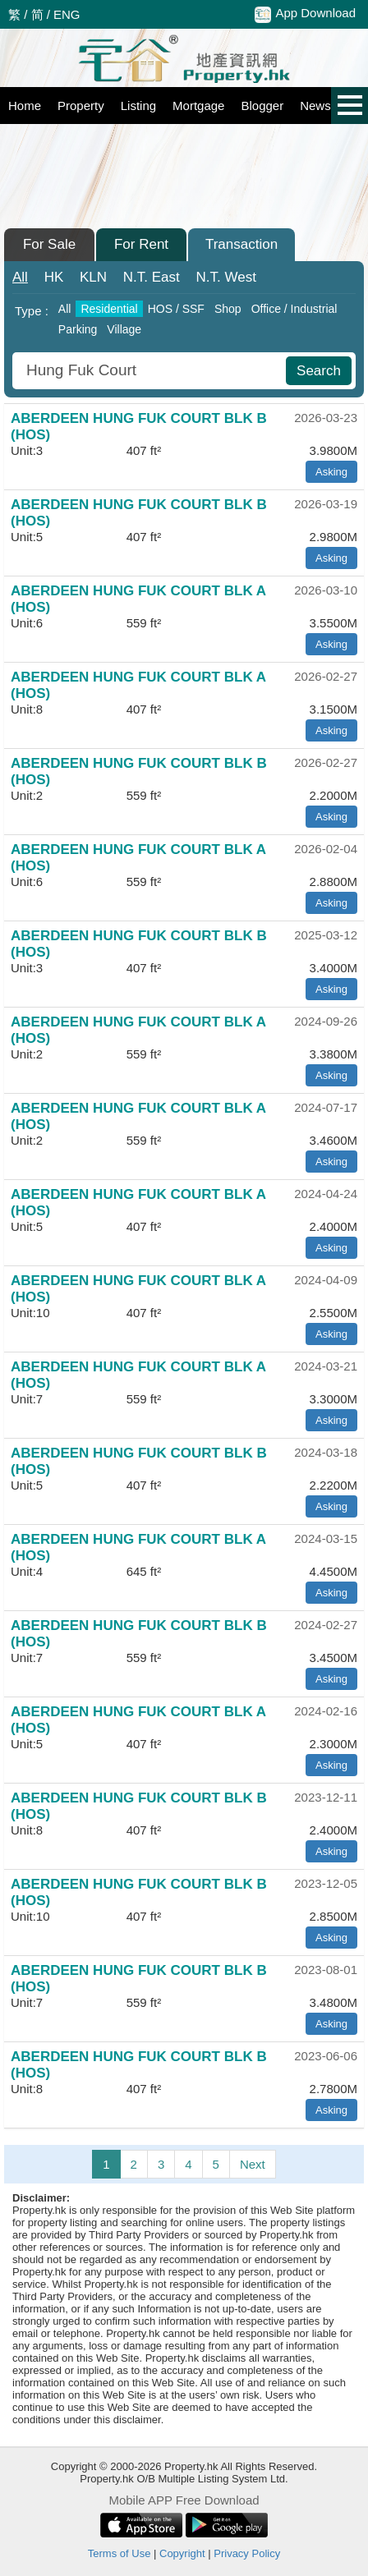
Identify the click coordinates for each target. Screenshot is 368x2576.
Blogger (262, 105)
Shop (228, 308)
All (20, 277)
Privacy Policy (247, 2553)
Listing (138, 105)
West (226, 277)
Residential (108, 308)
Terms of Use (119, 2553)
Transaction (241, 244)
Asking (331, 472)
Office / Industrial (294, 308)
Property (81, 105)
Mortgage (198, 105)
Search (319, 371)
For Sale (49, 244)
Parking (77, 329)
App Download (305, 14)
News (315, 105)
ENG (66, 14)
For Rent (141, 244)
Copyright (182, 2553)
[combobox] (151, 370)
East (151, 277)
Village (124, 329)
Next (252, 2164)
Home (24, 105)
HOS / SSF (176, 308)
